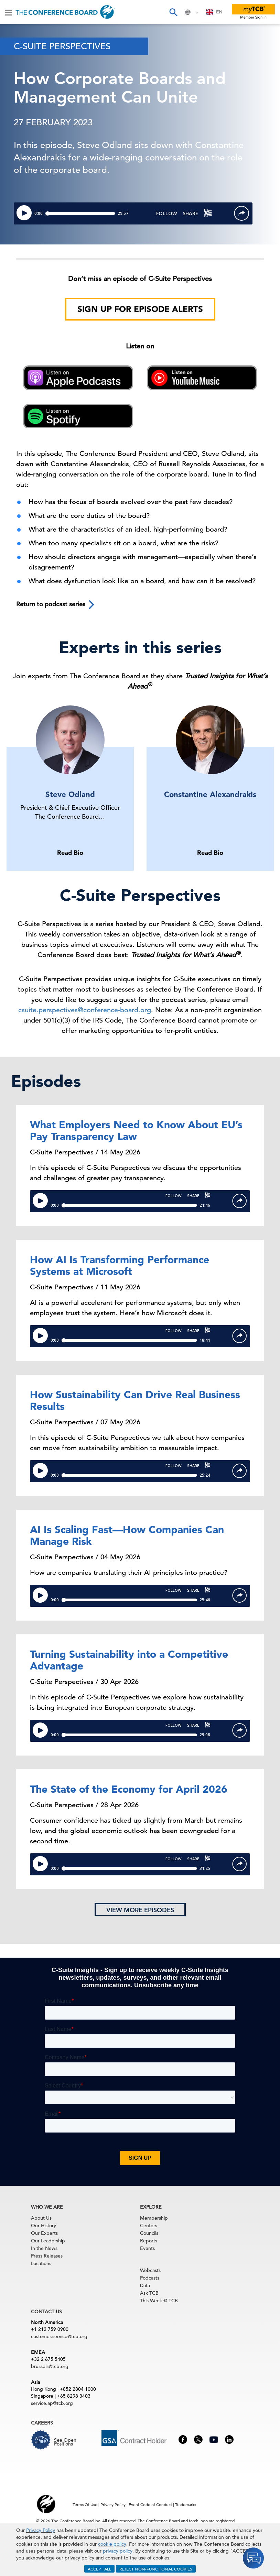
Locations (41, 2263)
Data (145, 2285)
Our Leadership (48, 2241)
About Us (41, 2218)
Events (147, 2248)
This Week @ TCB (159, 2300)
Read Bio (70, 853)
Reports (148, 2241)
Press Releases (47, 2256)
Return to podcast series (56, 604)
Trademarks (185, 2504)
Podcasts (149, 2278)
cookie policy (112, 2544)
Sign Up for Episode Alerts (140, 309)
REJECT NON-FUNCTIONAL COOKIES (155, 2569)
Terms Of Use (85, 2504)
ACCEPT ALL (99, 2569)
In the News (44, 2248)
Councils (149, 2233)
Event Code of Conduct (150, 2504)
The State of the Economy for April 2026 (128, 1788)
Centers (148, 2225)
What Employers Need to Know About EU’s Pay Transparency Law (136, 1130)
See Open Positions (65, 2442)
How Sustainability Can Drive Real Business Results (135, 1400)
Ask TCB (149, 2293)
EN (214, 11)
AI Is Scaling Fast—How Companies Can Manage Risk (127, 1535)
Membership (154, 2218)
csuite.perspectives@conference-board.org (84, 1010)
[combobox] (214, 12)
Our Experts (44, 2233)
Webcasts (150, 2270)
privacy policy (117, 2551)
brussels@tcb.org (49, 2366)
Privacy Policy (40, 2530)
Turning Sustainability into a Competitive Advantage (129, 1659)
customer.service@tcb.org (59, 2336)
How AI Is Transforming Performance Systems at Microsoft (119, 1265)
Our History (43, 2225)
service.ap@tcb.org (52, 2403)
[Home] (65, 12)
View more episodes (140, 1910)
